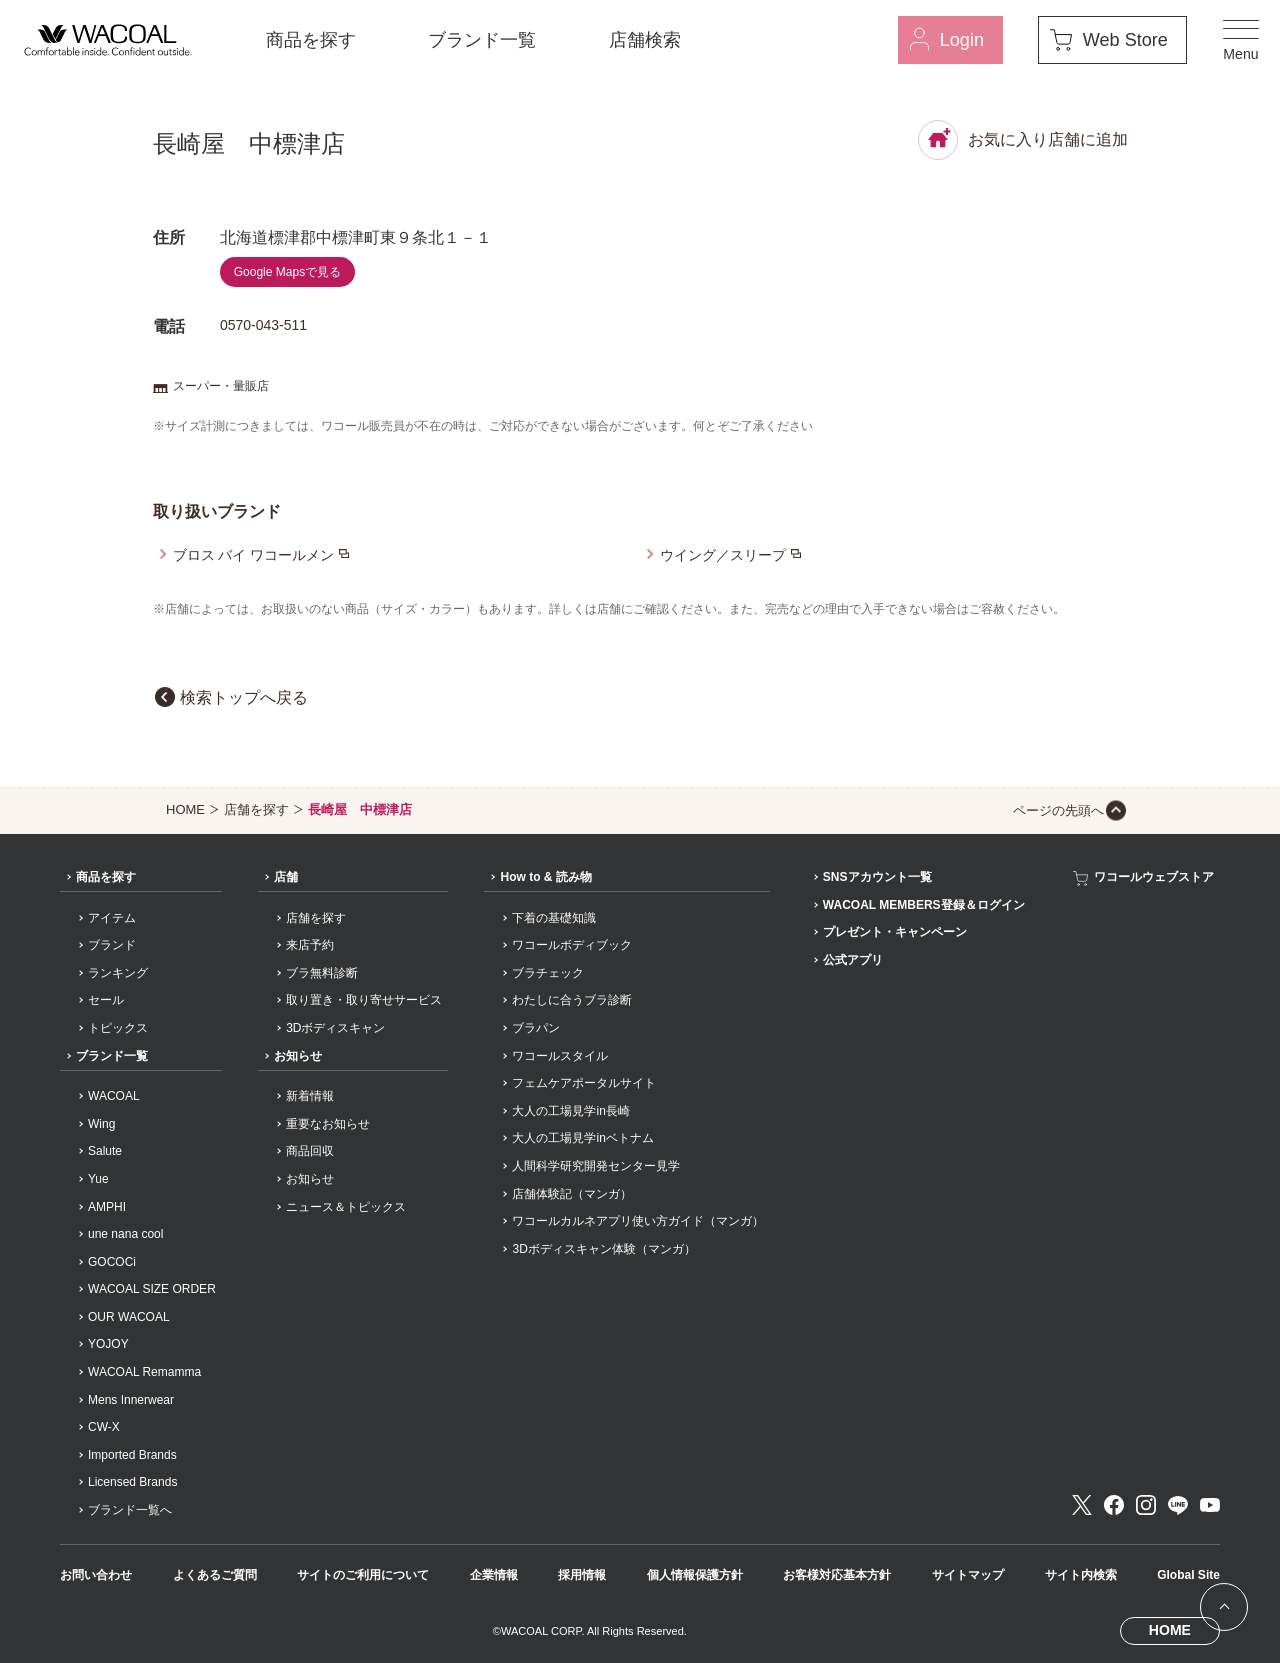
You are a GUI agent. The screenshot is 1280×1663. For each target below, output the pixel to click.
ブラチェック (548, 973)
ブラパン (536, 1028)
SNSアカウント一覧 (877, 877)
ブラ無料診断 (322, 973)
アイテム (112, 918)
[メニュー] (1241, 40)
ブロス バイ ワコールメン (254, 555)
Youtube (1210, 1505)
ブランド (112, 945)
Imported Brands (132, 1455)
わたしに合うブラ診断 (572, 1000)
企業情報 (494, 1575)
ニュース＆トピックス (346, 1207)
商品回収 (310, 1151)
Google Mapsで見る (287, 272)
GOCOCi (112, 1262)
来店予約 (310, 945)
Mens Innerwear (131, 1400)
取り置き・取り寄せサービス (364, 1000)
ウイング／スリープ (723, 555)
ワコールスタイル (560, 1056)
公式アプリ (853, 960)
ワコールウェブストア (1154, 877)
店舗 (286, 877)
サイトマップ (968, 1575)
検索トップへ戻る (244, 697)
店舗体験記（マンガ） (572, 1194)
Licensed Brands (132, 1482)
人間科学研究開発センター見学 (596, 1166)
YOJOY (108, 1344)
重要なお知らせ (328, 1124)
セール (106, 1000)
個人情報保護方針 (695, 1575)
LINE (1178, 1505)
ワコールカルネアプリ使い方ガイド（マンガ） (638, 1221)
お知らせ (298, 1056)
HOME (185, 809)
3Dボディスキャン (335, 1028)
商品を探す (311, 40)
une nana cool (125, 1234)
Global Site (1188, 1575)
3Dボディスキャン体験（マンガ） (603, 1249)
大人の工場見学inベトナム (582, 1138)
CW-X (104, 1427)
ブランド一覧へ (130, 1510)
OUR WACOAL (129, 1317)
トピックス (118, 1028)
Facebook (1114, 1505)
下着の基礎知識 (554, 918)
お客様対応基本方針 (837, 1575)
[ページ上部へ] (1224, 1607)
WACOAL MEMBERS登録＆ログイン (924, 905)
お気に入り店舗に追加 (1023, 140)
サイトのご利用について (363, 1575)
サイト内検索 (1081, 1575)
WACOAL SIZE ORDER (152, 1289)
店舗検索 (645, 40)
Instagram (1146, 1505)
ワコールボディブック (572, 945)
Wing (101, 1124)
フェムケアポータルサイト (584, 1083)
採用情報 (582, 1575)
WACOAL (114, 1096)
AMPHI (107, 1207)
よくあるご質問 (215, 1575)
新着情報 (310, 1096)
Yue (98, 1179)
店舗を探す (256, 809)
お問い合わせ (96, 1575)
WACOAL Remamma (144, 1372)
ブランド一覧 (482, 40)
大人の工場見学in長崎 (570, 1111)
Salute (105, 1151)
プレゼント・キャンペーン (895, 932)
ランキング (118, 973)
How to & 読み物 (545, 877)
